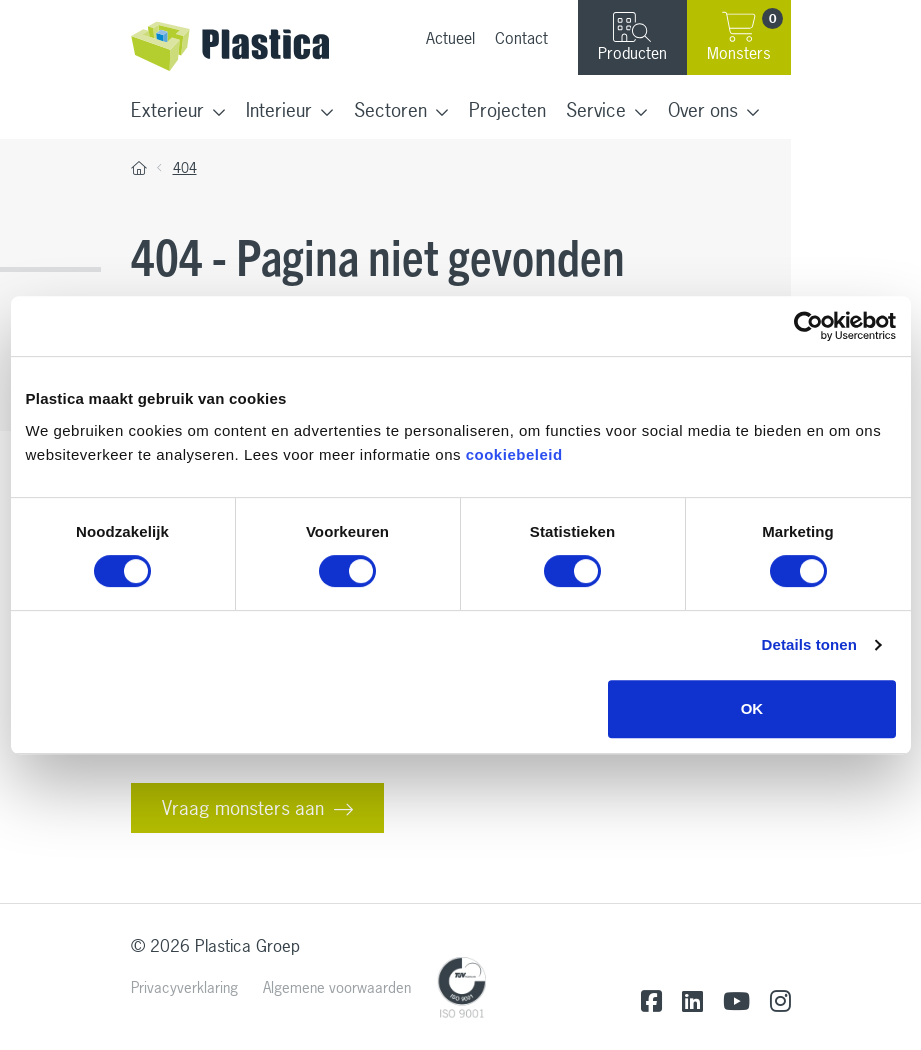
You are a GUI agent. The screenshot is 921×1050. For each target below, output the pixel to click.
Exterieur (167, 110)
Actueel (450, 38)
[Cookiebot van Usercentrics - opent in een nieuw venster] (808, 326)
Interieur (279, 110)
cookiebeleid (514, 454)
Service (596, 110)
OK (752, 708)
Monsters (745, 36)
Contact (521, 38)
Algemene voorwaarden (337, 987)
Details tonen (809, 644)
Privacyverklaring (184, 987)
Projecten (507, 110)
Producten (632, 38)
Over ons (703, 110)
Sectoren (390, 110)
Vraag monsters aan (243, 808)
